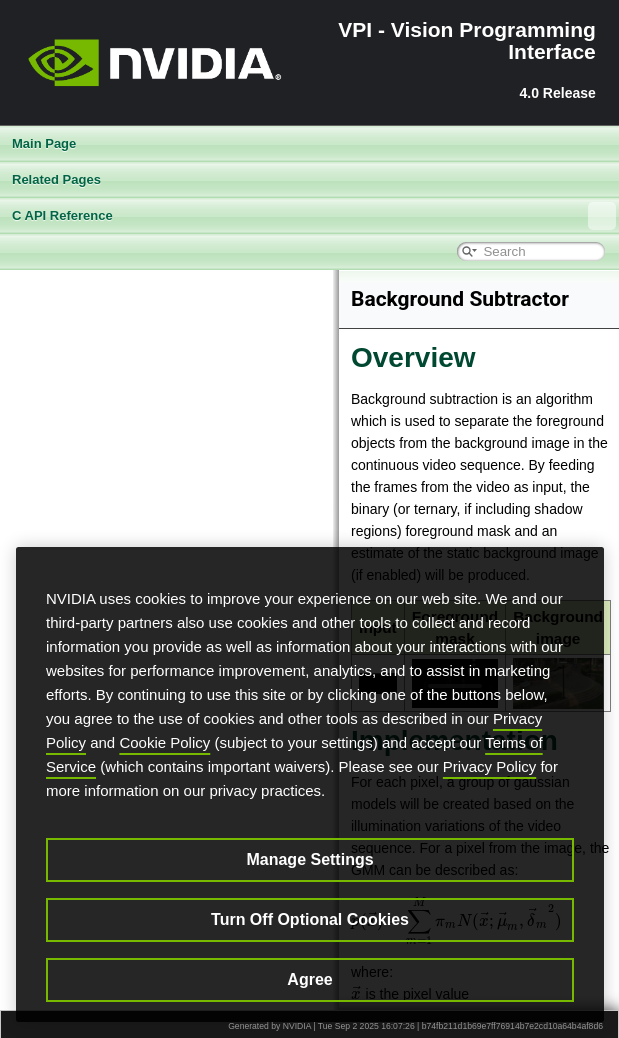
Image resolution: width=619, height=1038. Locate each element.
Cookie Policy (164, 742)
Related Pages (56, 179)
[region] (310, 784)
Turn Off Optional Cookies (310, 919)
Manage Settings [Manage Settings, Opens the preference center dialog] (309, 859)
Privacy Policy (489, 766)
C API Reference (314, 216)
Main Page (44, 143)
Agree (309, 979)
